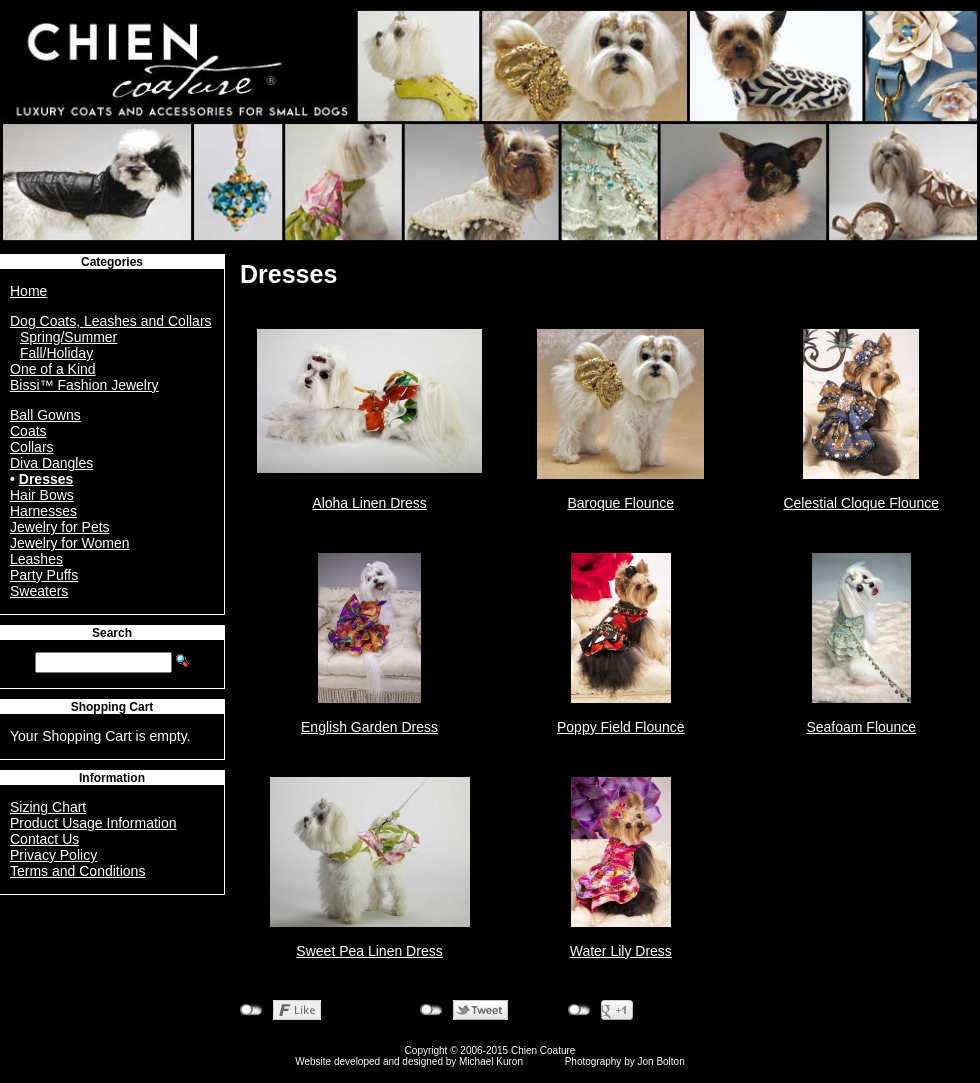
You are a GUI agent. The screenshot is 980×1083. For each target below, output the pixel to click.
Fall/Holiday (56, 353)
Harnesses (43, 511)
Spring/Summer (68, 337)
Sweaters (39, 591)
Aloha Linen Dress (369, 503)
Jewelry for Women (70, 543)
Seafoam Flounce (861, 727)
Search (112, 633)
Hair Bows (42, 495)
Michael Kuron (491, 1061)
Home (28, 291)
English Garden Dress (369, 727)
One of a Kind (53, 369)
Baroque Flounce (620, 503)
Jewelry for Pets (60, 527)
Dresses (46, 479)
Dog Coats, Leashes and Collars (111, 321)
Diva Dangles (51, 463)
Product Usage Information (93, 823)
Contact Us (44, 839)
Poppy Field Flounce (621, 727)
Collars (32, 447)
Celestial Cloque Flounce (861, 503)
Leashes (36, 559)
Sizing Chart (48, 807)
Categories (112, 262)
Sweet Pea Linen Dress (369, 951)
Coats (28, 431)
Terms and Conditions (77, 871)
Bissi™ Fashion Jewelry (84, 385)
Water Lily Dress (621, 951)
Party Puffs (44, 575)
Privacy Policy (53, 855)
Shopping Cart (112, 707)
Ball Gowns (45, 415)
